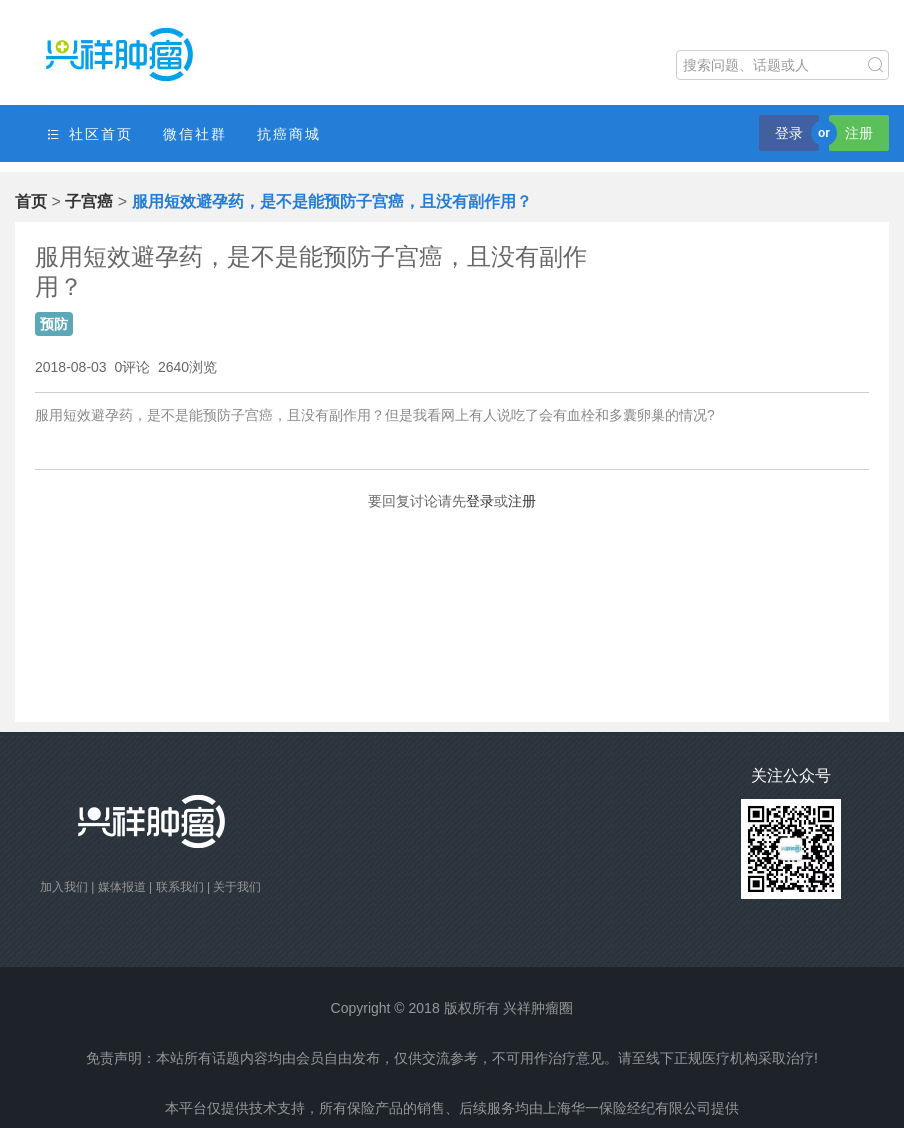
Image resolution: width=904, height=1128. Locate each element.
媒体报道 (122, 887)
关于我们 (237, 887)
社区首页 (89, 134)
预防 (54, 324)
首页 (31, 201)
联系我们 (180, 887)
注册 (859, 133)
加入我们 (64, 887)
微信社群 (195, 134)
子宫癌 (89, 201)
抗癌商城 (289, 134)
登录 (789, 133)
